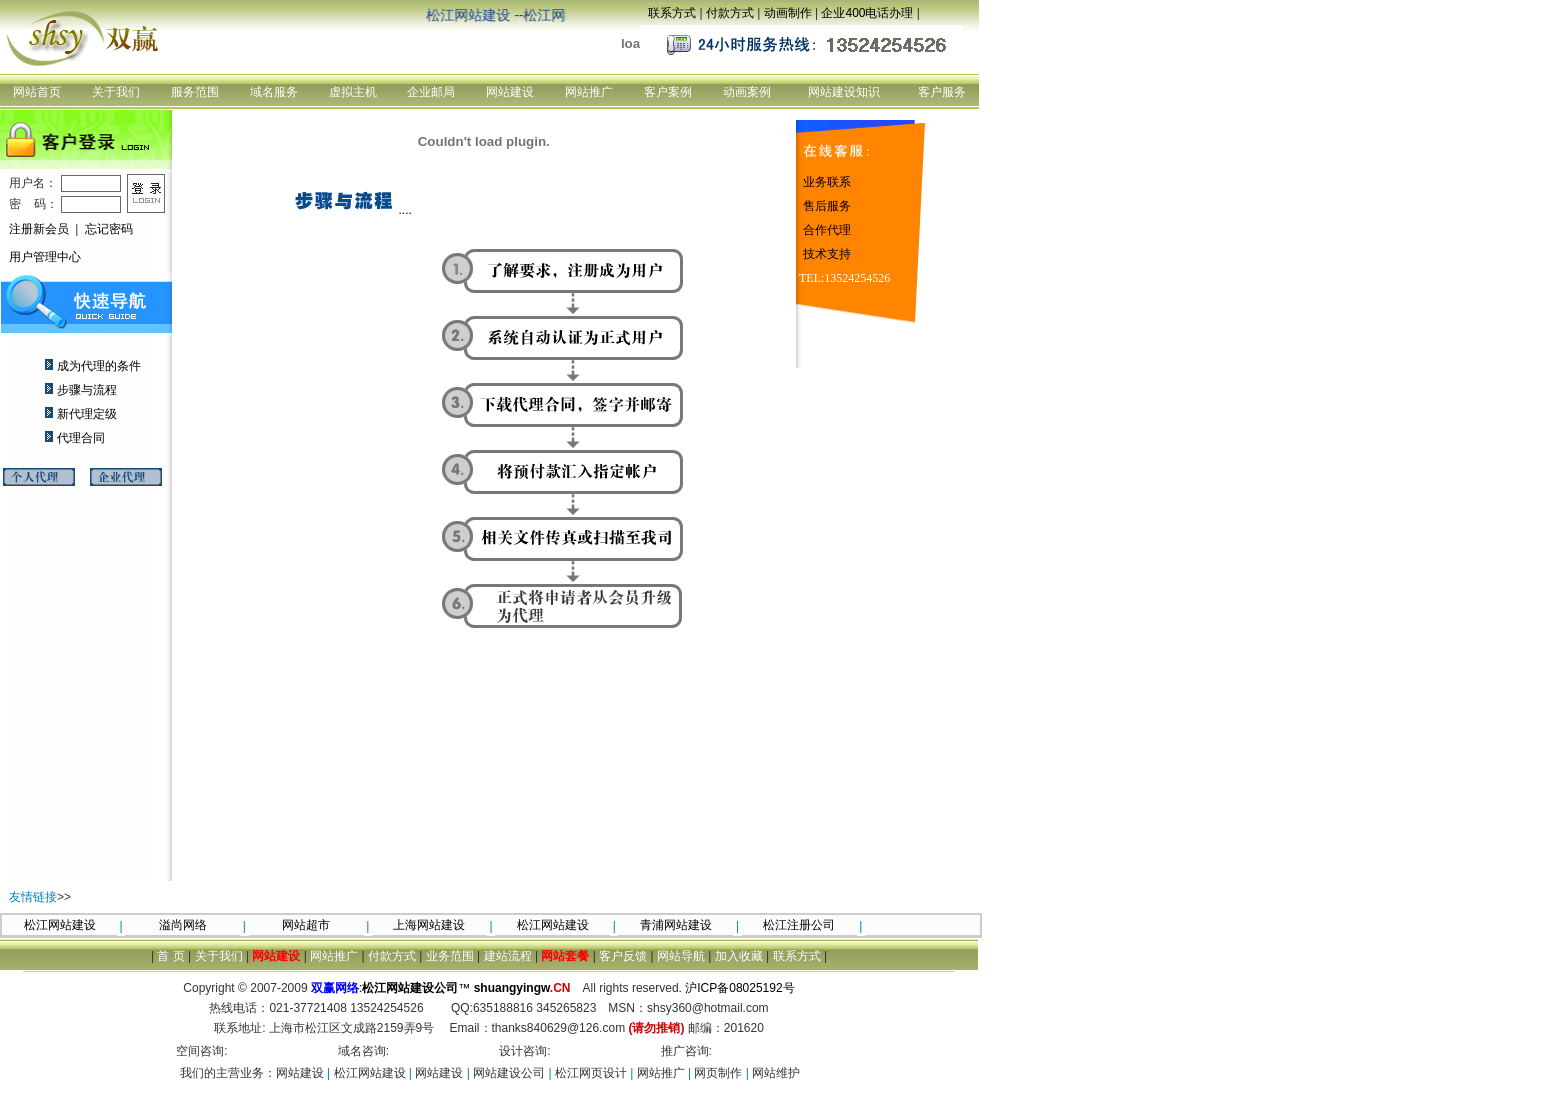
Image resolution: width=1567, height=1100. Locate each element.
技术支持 (827, 254)
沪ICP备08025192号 (739, 988)
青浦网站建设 (676, 925)
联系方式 (672, 13)
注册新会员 (39, 229)
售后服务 (827, 206)
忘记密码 (109, 229)
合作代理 (827, 230)
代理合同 (81, 438)
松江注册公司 (799, 925)
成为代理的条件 (99, 366)
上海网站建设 (429, 925)
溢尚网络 (183, 925)
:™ (447, 988)
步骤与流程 (87, 390)
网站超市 (306, 925)
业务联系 (827, 182)
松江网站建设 (60, 925)
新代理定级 (87, 414)
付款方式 (730, 13)
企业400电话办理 (867, 13)
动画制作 (788, 13)
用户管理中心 (45, 257)
